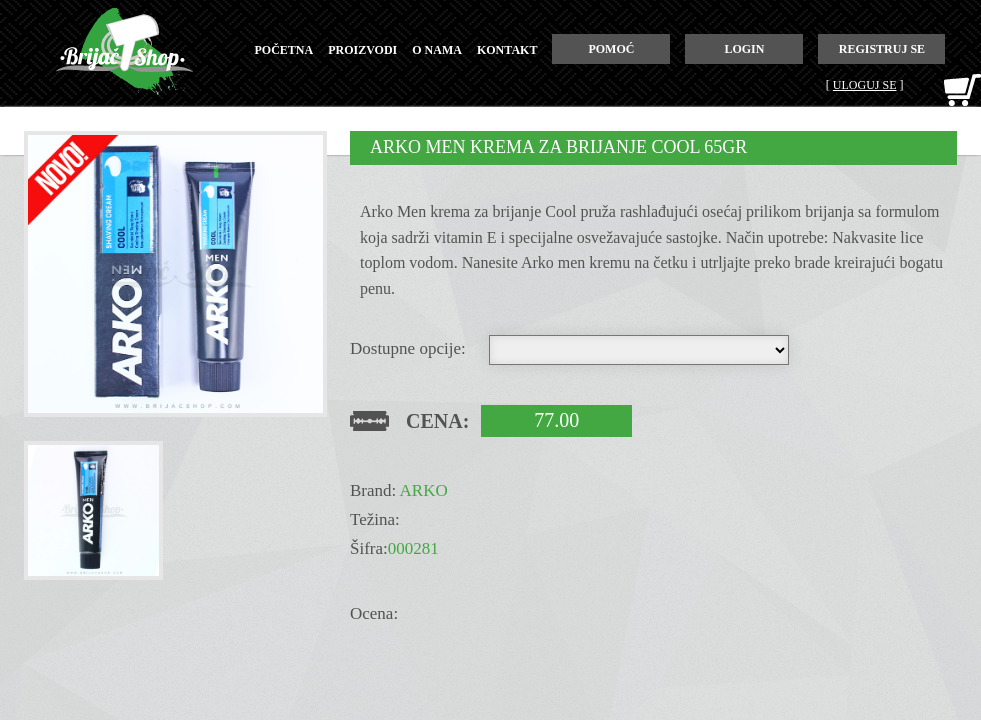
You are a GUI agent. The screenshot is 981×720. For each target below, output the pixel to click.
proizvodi (362, 50)
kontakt (507, 50)
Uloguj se (865, 85)
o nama (437, 50)
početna (284, 50)
